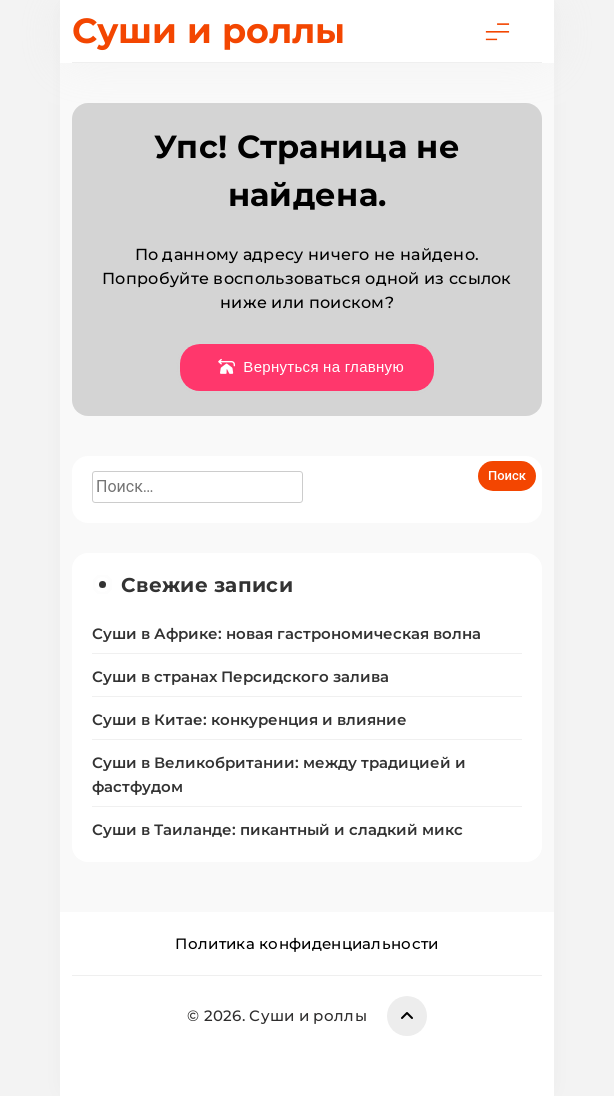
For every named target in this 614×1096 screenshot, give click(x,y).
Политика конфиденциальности (306, 943)
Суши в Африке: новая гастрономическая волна (286, 634)
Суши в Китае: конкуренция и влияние (249, 720)
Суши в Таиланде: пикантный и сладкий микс (277, 830)
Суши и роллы (208, 30)
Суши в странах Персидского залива (240, 677)
